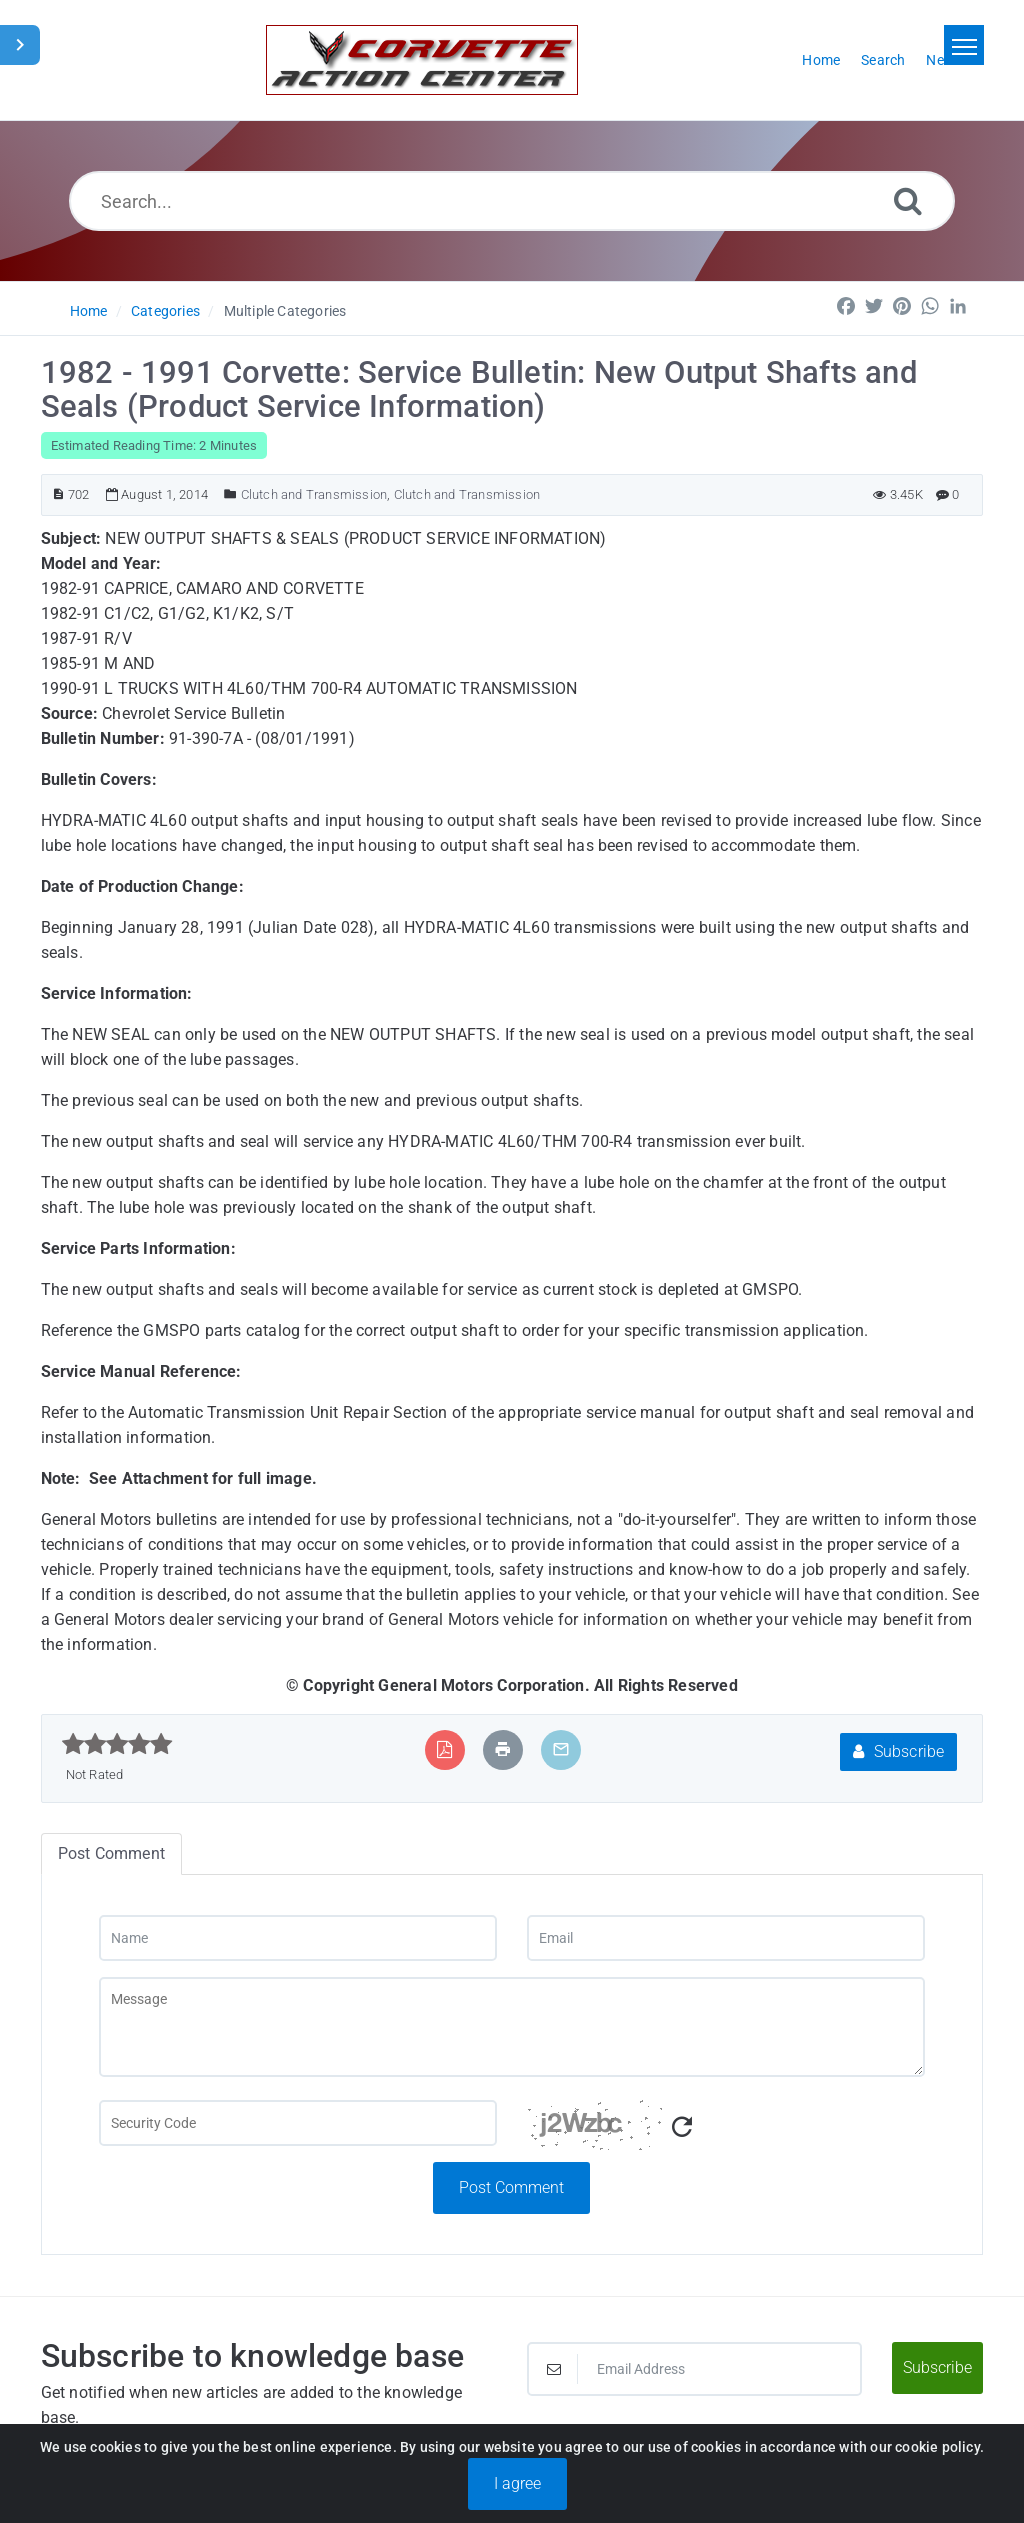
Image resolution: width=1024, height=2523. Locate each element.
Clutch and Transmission (314, 494)
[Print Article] (503, 1749)
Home (89, 311)
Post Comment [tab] (111, 1853)
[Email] (726, 1938)
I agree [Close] (517, 2483)
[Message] (512, 2027)
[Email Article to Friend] (561, 1749)
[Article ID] (58, 494)
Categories (165, 311)
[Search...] (512, 201)
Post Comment (511, 2187)
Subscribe (898, 1751)
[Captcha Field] (298, 2123)
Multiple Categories (285, 311)
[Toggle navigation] (964, 45)
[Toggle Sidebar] (20, 45)
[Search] (908, 200)
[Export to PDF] (444, 1749)
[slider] (117, 1744)
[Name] (298, 1938)
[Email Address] (694, 2369)
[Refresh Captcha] (682, 2127)
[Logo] (422, 60)
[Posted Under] (230, 494)
